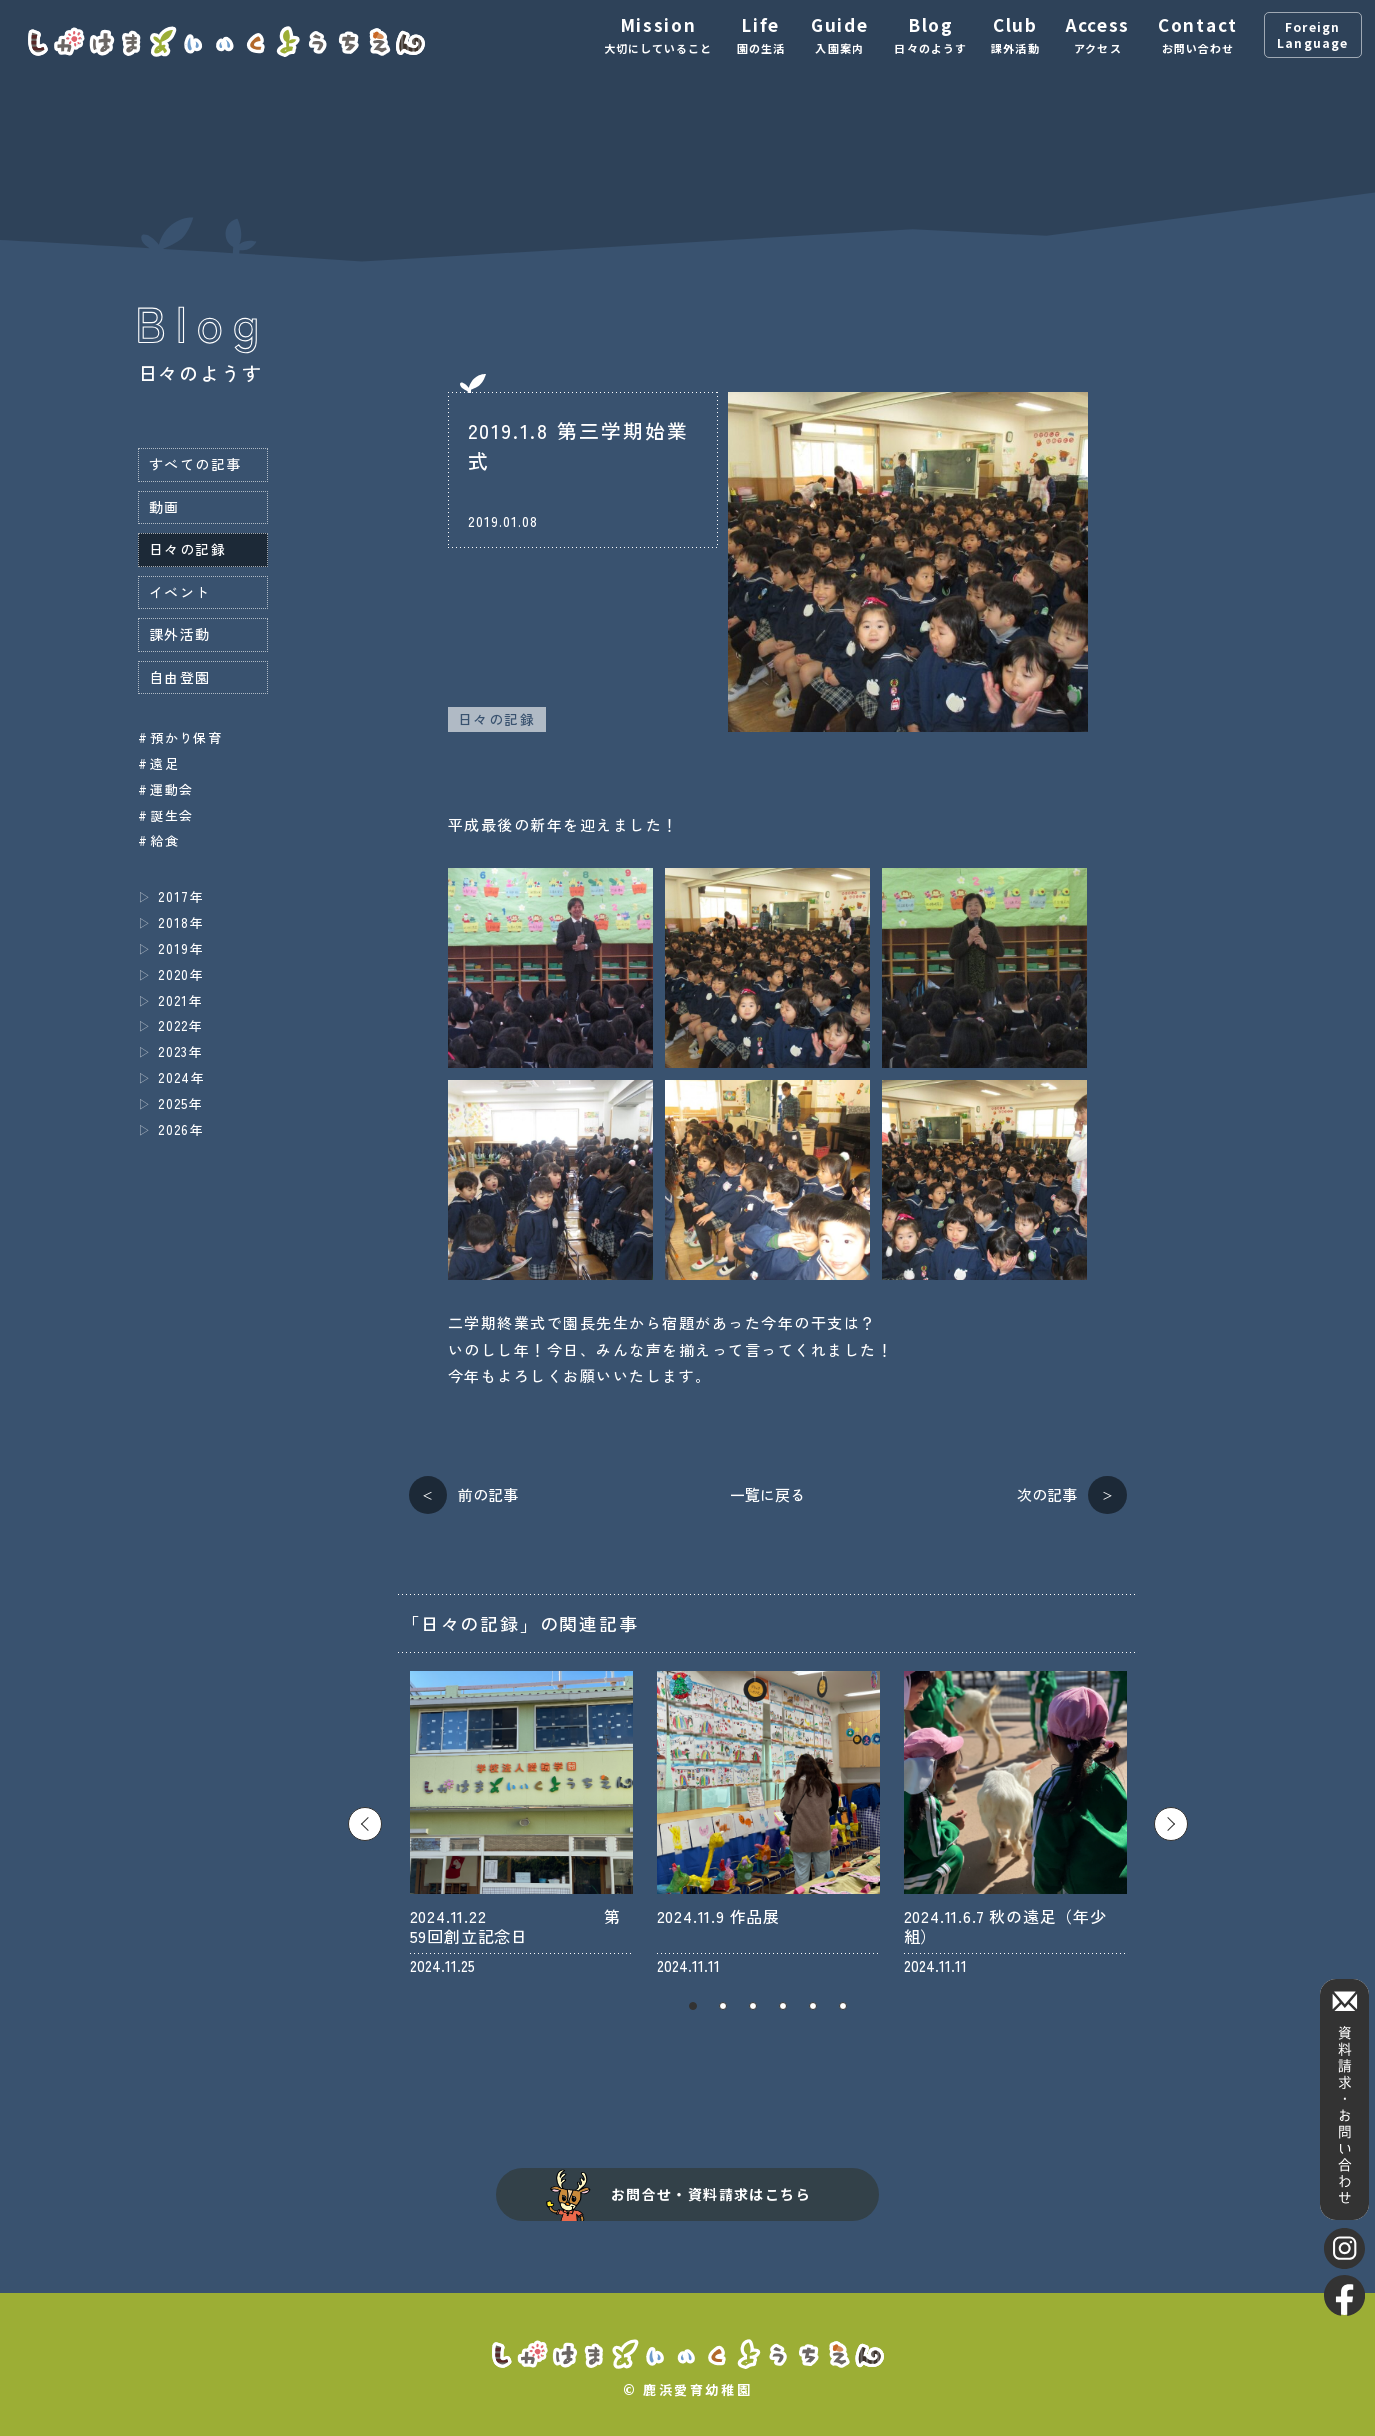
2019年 (181, 948)
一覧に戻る (767, 1494)
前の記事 (488, 1494)
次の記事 (1047, 1494)
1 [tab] (693, 2006)
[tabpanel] (521, 1823)
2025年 (180, 1103)
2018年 (181, 922)
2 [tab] (723, 2006)
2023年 (180, 1051)
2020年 (181, 974)
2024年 (181, 1077)
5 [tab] (813, 2006)
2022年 (180, 1025)
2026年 (181, 1129)
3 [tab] (753, 2006)
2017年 (181, 896)
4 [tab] (783, 2006)
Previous (365, 1824)
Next (1171, 1824)
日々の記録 (496, 719)
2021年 (180, 1000)
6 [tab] (843, 2006)
